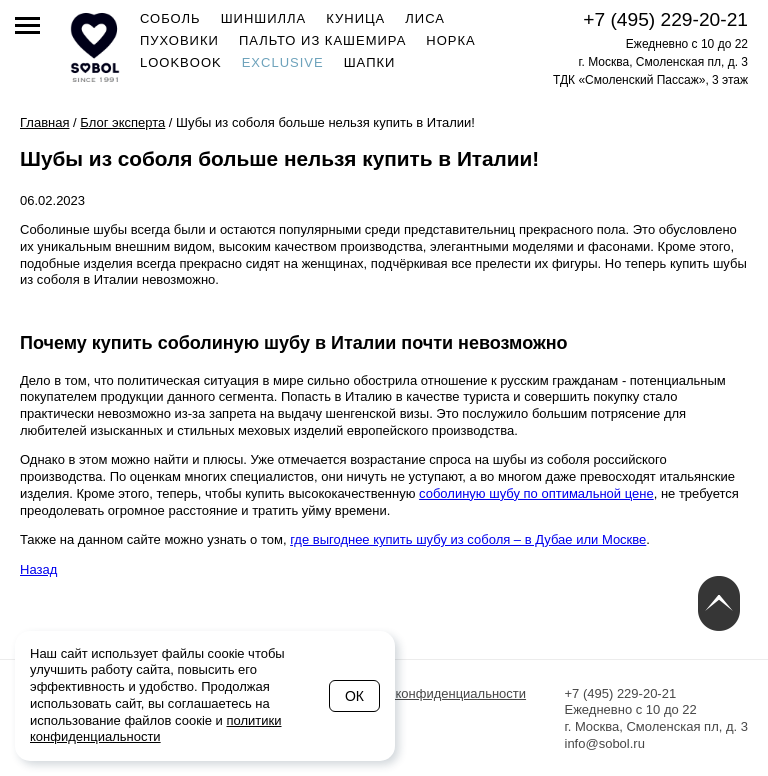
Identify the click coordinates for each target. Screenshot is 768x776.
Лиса (425, 18)
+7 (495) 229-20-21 (665, 19)
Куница (355, 18)
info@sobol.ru (605, 743)
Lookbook (181, 62)
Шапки (370, 62)
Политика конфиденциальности (430, 693)
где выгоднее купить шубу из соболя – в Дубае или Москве (468, 539)
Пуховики (179, 40)
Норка (450, 40)
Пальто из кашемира (322, 40)
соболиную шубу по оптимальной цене (536, 493)
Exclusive (283, 62)
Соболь (170, 18)
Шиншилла (264, 18)
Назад (38, 569)
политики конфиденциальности (156, 729)
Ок (354, 696)
